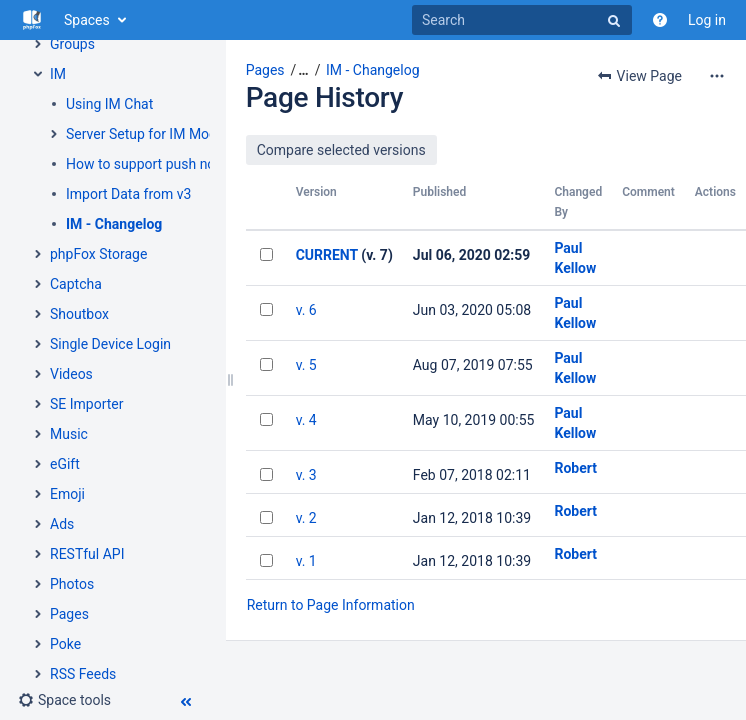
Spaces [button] (87, 20)
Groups (72, 44)
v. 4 (306, 420)
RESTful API (87, 554)
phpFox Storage (98, 254)
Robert (575, 468)
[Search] (522, 20)
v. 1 (306, 561)
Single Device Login (110, 344)
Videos (71, 374)
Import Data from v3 (128, 194)
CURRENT (327, 255)
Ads (62, 524)
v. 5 (306, 365)
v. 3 (306, 475)
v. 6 (306, 310)
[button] (64, 700)
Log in (707, 20)
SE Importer (87, 404)
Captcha (76, 284)
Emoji (67, 494)
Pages (69, 614)
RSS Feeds (83, 674)
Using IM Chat (109, 104)
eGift (65, 464)
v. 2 (306, 518)
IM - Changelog (114, 224)
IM (58, 74)
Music (69, 434)
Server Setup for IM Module (151, 134)
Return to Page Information (331, 605)
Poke (65, 644)
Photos (72, 584)
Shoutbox (79, 314)
